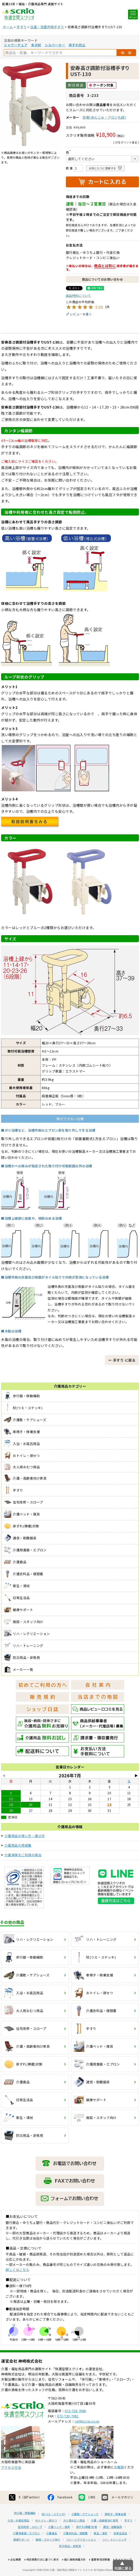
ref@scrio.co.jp (87, 2437)
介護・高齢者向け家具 (104, 2536)
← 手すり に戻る (122, 1360)
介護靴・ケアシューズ (85, 2530)
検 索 (126, 52)
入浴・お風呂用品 (18, 2536)
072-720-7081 (67, 2432)
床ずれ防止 (77, 45)
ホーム (8, 27)
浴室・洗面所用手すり (47, 27)
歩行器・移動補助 (25, 2529)
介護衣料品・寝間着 (75, 2549)
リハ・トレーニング (114, 2555)
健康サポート (21, 2555)
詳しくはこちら (17, 2269)
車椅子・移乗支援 (115, 2530)
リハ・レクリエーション (81, 2555)
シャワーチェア (16, 45)
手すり (22, 27)
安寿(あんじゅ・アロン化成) (104, 117)
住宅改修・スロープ (30, 2542)
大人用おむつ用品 (74, 2536)
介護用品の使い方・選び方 (25, 1836)
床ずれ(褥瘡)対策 (86, 2542)
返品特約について (78, 295)
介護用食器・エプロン (26, 2549)
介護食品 (51, 2549)
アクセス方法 (11, 2483)
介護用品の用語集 (18, 1845)
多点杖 (36, 45)
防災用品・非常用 (70, 2562)
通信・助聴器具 (112, 2542)
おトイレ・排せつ (46, 2536)
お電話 (119, 2483)
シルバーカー (55, 45)
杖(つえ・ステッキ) (53, 2530)
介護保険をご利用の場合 (23, 1855)
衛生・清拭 (100, 2549)
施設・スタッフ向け (48, 2555)
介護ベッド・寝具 (59, 2542)
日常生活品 (120, 2549)
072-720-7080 (75, 2427)
